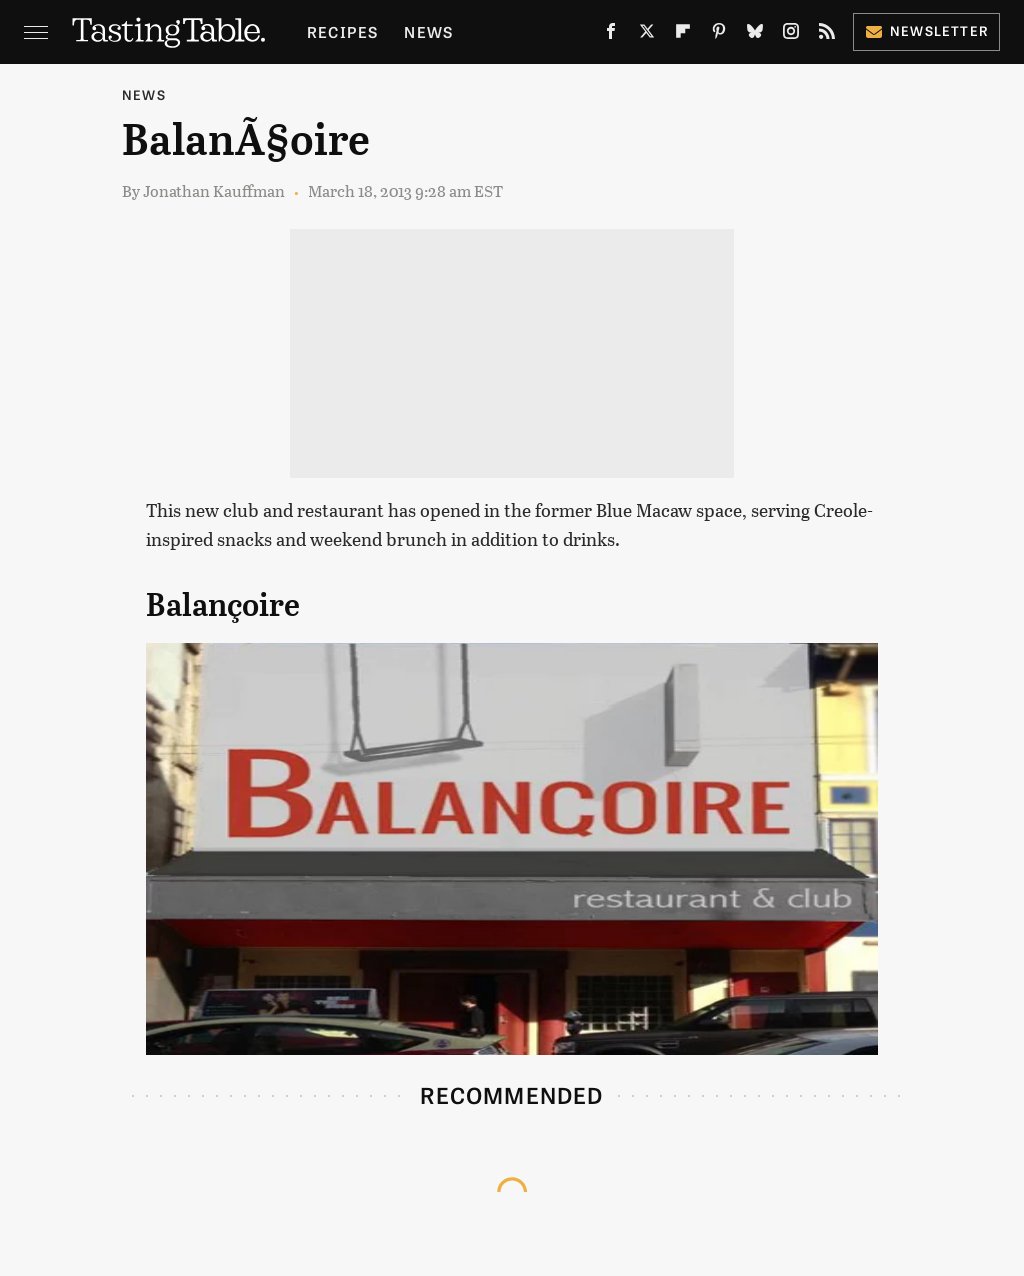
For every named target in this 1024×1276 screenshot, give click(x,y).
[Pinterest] (719, 35)
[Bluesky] (755, 35)
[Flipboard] (683, 35)
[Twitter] (647, 35)
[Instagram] (791, 35)
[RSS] (827, 35)
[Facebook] (611, 35)
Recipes (342, 31)
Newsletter (926, 30)
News (428, 31)
